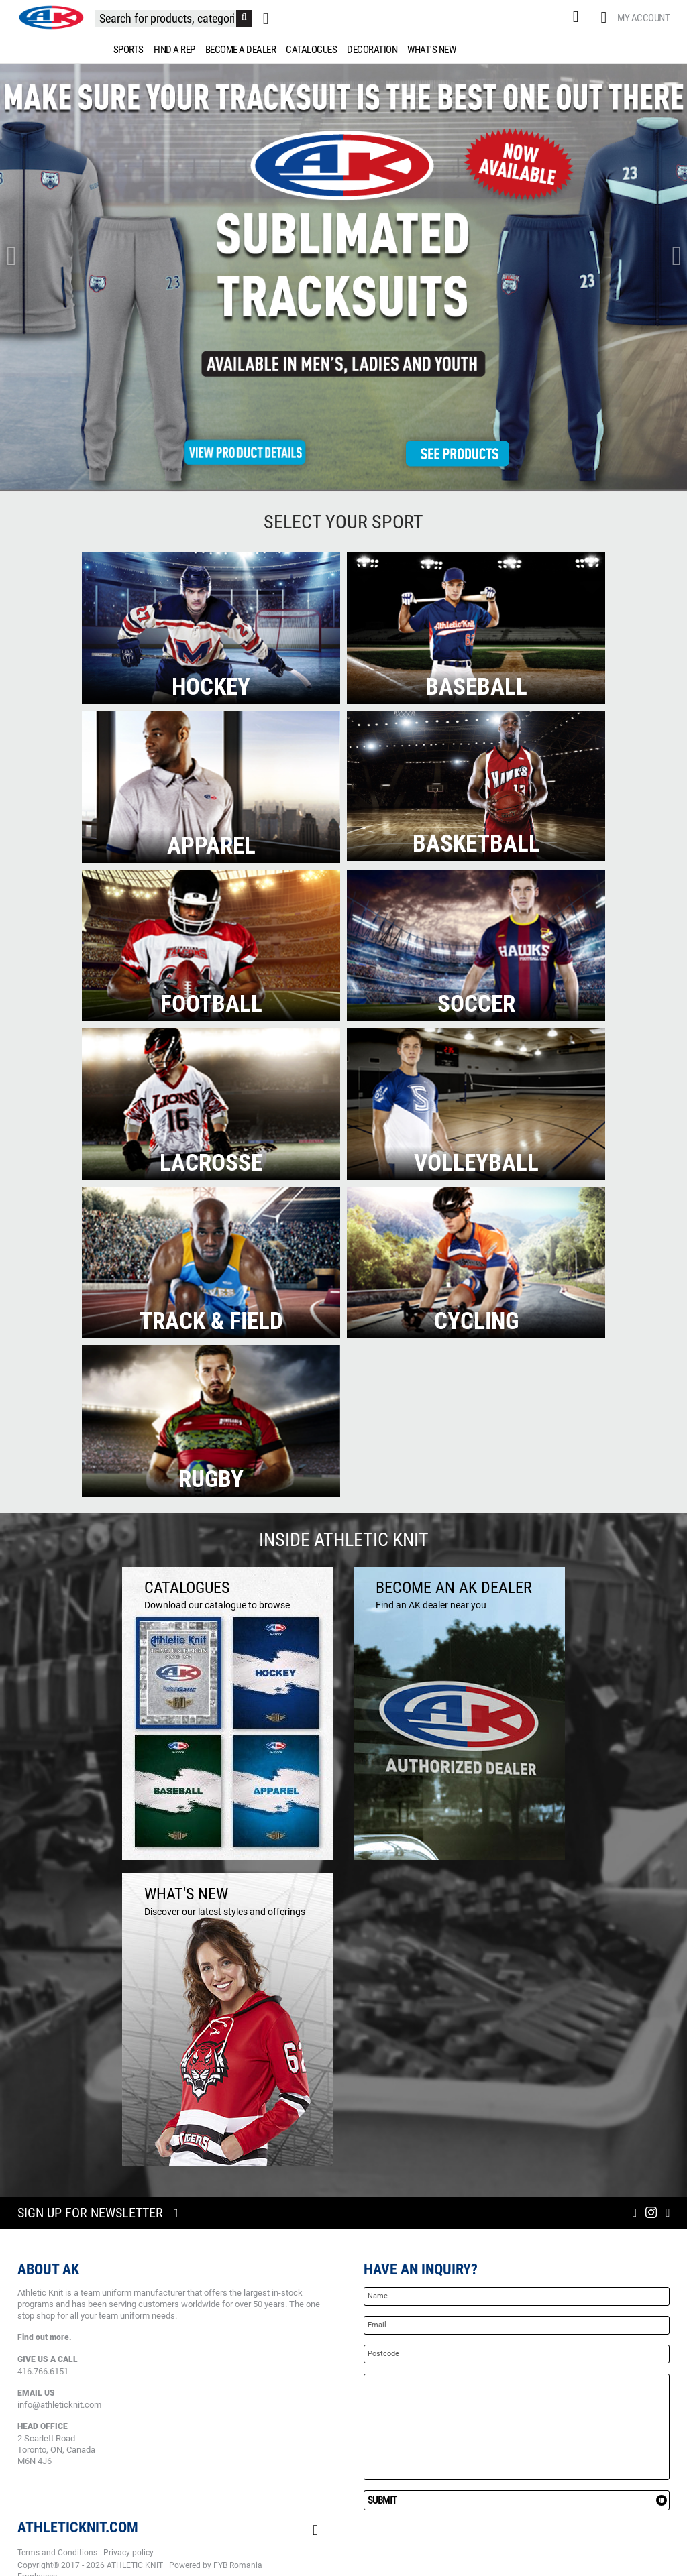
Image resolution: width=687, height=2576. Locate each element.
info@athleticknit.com (59, 2405)
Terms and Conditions (57, 2552)
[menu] (343, 49)
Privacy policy (128, 2552)
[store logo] (51, 17)
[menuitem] (126, 49)
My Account (643, 18)
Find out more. (44, 2337)
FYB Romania (237, 2565)
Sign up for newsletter (90, 2213)
